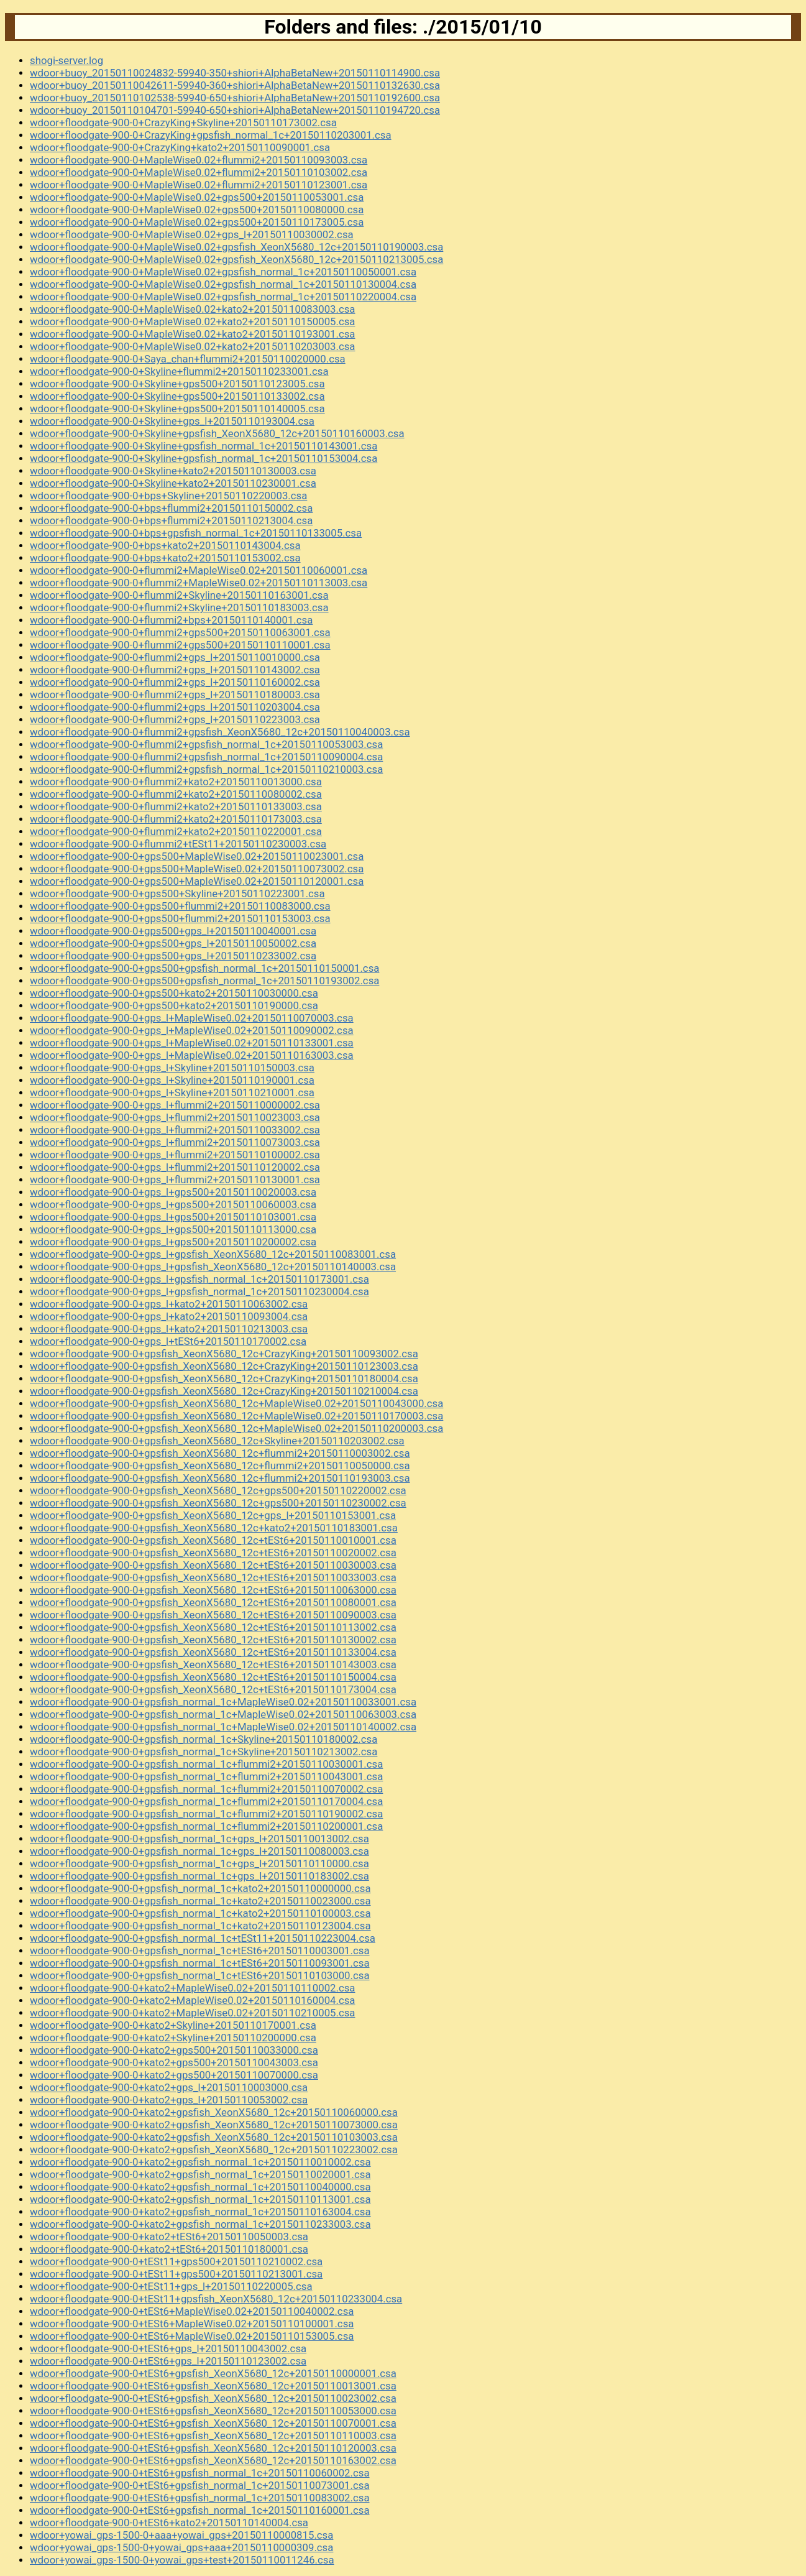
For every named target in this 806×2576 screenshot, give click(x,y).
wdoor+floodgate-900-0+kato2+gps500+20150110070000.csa (174, 2075)
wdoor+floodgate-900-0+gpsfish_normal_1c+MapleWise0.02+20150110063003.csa (223, 1714)
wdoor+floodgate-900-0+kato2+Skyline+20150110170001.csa (173, 2025)
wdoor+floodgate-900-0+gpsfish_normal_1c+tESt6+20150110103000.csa (200, 1975)
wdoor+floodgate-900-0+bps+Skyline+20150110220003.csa (168, 495)
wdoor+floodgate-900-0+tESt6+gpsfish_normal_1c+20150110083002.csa (200, 2497)
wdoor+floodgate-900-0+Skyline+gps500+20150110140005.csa (177, 408)
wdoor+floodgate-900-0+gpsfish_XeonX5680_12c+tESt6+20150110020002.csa (213, 1552)
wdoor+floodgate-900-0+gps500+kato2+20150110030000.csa (174, 993)
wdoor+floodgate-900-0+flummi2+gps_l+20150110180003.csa (175, 694)
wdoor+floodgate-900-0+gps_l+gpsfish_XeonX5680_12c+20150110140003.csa (213, 1266)
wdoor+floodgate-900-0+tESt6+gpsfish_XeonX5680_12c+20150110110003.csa (213, 2435)
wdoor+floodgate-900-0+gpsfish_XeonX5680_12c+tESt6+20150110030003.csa (213, 1565)
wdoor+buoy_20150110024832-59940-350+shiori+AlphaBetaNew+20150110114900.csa (235, 73)
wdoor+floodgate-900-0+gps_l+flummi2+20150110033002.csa (175, 1130)
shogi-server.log (66, 60)
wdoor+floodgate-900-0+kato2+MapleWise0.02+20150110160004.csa (192, 2000)
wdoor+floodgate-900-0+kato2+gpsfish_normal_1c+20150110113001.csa (200, 2199)
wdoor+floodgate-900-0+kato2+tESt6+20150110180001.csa (169, 2249)
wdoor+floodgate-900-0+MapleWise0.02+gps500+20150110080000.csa (197, 209)
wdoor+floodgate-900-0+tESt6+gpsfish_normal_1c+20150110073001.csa (200, 2485)
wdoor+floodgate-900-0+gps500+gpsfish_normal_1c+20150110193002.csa (204, 980)
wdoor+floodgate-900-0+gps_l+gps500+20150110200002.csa (173, 1241)
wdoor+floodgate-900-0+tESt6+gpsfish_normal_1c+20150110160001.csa (200, 2510)
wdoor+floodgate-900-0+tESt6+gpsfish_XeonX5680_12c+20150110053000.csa (213, 2410)
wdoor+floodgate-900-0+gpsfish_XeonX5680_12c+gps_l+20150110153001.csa (213, 1515)
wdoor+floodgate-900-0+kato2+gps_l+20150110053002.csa (169, 2100)
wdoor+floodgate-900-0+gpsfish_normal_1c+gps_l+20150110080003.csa (199, 1851)
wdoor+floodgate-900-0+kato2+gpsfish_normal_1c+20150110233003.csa (200, 2224)
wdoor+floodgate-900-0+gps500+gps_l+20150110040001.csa (173, 931)
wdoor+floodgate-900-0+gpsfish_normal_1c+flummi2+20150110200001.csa (206, 1826)
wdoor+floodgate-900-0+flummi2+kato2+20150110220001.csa (176, 831)
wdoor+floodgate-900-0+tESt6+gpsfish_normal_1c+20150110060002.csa (200, 2473)
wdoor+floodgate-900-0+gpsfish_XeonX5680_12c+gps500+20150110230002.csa (218, 1503)
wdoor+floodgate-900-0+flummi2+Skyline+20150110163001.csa (179, 595)
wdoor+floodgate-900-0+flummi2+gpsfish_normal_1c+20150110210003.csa (206, 769)
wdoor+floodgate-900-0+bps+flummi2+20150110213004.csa (171, 520)
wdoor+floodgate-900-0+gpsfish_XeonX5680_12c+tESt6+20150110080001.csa (213, 1602)
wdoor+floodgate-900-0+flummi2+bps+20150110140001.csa (171, 620)
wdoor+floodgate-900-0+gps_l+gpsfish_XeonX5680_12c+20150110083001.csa (213, 1254)
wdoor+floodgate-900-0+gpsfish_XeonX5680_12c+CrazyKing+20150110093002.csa (224, 1353)
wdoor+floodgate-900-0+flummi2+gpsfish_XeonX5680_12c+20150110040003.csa (220, 732)
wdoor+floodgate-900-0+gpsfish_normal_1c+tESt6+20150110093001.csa (200, 1963)
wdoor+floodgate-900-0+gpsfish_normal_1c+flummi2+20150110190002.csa (206, 1813)
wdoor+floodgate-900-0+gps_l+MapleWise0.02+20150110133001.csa (192, 1042)
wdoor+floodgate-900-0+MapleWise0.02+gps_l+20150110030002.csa (192, 234)
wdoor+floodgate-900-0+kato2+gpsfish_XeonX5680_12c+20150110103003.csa (214, 2137)
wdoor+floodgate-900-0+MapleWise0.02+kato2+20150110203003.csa (192, 346)
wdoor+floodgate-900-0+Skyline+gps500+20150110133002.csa (177, 396)
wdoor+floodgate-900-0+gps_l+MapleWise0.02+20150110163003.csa (192, 1055)
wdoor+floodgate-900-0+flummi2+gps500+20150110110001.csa (180, 645)
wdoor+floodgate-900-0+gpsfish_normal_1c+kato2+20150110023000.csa (200, 1901)
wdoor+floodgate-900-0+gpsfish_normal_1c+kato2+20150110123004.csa (200, 1925)
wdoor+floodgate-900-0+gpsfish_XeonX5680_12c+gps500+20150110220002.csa (218, 1490)
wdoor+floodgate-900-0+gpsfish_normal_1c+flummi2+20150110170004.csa (206, 1801)
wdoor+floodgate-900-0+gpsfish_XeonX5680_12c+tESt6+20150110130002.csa (213, 1639)
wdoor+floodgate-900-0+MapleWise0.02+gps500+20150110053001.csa (197, 197)
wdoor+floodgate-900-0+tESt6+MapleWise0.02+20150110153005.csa (192, 2336)
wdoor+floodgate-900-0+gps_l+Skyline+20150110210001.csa (172, 1092)
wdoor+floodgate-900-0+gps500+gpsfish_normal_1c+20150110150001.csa (204, 968)
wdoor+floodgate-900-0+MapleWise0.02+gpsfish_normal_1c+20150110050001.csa (223, 271)
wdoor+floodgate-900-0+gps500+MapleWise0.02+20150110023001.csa (197, 856)
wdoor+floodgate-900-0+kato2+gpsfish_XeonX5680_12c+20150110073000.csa (214, 2124)
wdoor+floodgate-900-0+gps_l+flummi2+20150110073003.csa (175, 1142)
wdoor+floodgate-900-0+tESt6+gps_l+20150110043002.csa (168, 2348)
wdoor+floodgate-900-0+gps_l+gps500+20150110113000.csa (173, 1229)
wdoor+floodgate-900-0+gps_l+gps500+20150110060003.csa (173, 1204)
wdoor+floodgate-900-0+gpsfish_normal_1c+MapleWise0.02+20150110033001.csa (223, 1702)
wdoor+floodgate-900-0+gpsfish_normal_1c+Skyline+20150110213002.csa (203, 1751)
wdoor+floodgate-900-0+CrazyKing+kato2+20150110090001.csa (180, 147)
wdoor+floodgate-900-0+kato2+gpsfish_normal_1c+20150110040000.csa (200, 2187)
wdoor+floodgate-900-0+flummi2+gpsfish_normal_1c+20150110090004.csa (206, 756)
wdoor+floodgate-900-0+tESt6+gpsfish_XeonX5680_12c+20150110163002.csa (213, 2460)
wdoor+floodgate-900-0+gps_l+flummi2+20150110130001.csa (175, 1179)
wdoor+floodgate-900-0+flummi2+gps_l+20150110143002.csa (175, 669)
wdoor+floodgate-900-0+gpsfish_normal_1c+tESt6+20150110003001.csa (200, 1950)
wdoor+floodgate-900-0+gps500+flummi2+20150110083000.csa (180, 906)
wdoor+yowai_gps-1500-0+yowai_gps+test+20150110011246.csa (182, 2560)
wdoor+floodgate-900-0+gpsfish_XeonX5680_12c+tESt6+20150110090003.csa (213, 1615)
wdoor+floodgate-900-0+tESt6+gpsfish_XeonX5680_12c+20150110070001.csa (213, 2423)
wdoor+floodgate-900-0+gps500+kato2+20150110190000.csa (174, 1005)
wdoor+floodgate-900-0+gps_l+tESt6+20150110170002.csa (168, 1341)
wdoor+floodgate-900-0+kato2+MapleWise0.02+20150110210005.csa (192, 2012)
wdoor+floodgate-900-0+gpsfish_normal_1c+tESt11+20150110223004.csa (202, 1938)
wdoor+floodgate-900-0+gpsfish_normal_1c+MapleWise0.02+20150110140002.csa (223, 1726)
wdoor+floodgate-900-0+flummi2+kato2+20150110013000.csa (176, 781)
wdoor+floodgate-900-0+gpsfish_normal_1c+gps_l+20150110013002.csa (199, 1838)
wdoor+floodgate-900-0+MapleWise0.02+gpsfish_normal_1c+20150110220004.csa (223, 296)
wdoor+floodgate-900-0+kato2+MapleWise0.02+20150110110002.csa (192, 1988)
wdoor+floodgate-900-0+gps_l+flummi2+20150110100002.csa (175, 1154)
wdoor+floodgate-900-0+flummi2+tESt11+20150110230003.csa (178, 844)
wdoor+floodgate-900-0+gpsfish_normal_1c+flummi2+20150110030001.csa (206, 1764)
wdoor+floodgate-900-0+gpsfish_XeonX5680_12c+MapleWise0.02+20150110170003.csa (236, 1416)
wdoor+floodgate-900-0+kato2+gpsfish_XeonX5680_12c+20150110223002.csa (214, 2149)
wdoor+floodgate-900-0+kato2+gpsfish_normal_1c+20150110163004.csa (200, 2211)
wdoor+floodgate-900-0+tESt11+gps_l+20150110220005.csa (171, 2286)
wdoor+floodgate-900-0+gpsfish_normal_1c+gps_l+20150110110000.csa (199, 1863)
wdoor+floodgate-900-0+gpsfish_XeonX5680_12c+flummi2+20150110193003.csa (220, 1478)
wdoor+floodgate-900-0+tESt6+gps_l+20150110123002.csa (168, 2361)
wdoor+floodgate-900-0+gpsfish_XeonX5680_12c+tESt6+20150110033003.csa (213, 1577)
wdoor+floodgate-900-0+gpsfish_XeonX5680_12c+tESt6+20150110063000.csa (213, 1590)
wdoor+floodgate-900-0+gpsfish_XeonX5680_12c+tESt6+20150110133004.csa (213, 1652)
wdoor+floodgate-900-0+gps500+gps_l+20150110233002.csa (173, 955)
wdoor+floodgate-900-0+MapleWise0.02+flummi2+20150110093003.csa (198, 160)
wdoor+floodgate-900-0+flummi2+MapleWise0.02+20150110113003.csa (198, 582)
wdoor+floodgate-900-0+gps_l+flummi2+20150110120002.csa (175, 1167)
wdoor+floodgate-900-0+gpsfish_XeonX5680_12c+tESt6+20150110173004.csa (213, 1689)
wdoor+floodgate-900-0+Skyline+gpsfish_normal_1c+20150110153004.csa (203, 458)
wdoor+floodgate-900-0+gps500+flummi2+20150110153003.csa (180, 918)
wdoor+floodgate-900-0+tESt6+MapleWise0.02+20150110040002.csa (192, 2311)
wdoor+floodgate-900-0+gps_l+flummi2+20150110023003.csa (175, 1117)
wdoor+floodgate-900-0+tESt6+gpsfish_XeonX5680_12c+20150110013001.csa (213, 2386)
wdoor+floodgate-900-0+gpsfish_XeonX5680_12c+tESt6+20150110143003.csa (213, 1664)
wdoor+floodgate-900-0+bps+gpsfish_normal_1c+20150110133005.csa (196, 533)
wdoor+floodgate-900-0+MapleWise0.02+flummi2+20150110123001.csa (198, 184)
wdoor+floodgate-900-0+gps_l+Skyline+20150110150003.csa (172, 1067)
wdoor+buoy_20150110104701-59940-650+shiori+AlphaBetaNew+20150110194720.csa (235, 110)
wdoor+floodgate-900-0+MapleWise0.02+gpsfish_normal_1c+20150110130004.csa (223, 284)
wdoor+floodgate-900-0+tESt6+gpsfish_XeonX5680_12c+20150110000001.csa (213, 2373)
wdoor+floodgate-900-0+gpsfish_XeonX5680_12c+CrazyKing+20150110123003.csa (224, 1366)
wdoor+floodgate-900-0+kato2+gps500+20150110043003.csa (174, 2062)
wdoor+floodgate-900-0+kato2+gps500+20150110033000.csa (174, 2050)
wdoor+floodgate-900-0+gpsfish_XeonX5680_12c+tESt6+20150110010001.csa (213, 1540)
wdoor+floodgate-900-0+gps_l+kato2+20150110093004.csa (169, 1316)
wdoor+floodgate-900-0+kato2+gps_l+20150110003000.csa (169, 2087)
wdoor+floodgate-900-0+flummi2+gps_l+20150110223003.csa (175, 719)
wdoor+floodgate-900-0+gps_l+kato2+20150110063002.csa (169, 1304)
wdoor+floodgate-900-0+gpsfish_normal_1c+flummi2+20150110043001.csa (206, 1776)
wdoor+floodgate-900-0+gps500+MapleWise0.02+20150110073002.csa (197, 868)
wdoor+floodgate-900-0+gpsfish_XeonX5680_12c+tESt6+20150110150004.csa (213, 1677)
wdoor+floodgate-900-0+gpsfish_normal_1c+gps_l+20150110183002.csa (199, 1876)
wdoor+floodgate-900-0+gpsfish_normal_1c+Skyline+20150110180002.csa (203, 1739)
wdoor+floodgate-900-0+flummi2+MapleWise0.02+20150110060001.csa (198, 570)
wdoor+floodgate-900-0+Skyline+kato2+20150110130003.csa (173, 470)
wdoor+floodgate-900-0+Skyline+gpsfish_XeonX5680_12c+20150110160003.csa (217, 433)
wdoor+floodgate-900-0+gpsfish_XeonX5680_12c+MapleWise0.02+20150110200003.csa (236, 1428)
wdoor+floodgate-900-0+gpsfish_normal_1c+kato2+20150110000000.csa (200, 1888)
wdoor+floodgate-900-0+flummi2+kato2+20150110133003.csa (176, 806)
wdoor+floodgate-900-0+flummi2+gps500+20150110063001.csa (180, 632)
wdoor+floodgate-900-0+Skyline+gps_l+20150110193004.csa (172, 421)
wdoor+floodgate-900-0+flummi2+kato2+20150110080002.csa (176, 794)
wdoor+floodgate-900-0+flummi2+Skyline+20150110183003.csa (179, 607)
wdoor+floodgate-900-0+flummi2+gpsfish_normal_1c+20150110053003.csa (206, 744)
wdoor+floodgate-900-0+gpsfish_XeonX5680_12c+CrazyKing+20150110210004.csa (224, 1391)
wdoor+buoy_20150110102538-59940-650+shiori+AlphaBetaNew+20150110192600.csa (235, 97)
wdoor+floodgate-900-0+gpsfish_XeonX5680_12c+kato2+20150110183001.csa (214, 1527)
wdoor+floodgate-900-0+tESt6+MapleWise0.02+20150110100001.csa (192, 2323)
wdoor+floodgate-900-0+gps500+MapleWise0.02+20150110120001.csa (197, 881)
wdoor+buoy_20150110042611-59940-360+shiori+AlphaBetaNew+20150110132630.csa (235, 85)
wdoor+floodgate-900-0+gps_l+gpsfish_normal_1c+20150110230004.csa (199, 1291)
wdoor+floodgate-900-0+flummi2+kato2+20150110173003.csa (176, 819)
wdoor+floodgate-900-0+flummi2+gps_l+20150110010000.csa (175, 657)
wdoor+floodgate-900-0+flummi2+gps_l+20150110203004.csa (175, 707)
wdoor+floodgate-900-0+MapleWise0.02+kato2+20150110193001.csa (192, 334)
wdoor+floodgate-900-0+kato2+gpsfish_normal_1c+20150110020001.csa (200, 2174)
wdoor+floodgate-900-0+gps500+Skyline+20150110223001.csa (177, 893)
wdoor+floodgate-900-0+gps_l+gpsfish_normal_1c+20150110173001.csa (199, 1279)
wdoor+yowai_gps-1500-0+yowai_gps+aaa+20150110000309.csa (181, 2547)
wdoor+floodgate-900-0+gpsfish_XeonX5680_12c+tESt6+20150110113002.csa (213, 1627)
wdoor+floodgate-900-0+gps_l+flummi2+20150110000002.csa (175, 1105)
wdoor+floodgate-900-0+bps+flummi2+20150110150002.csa (171, 508)
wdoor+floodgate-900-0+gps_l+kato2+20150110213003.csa (169, 1329)
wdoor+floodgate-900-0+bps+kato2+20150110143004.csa (165, 545)
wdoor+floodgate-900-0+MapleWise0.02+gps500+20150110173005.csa (197, 222)
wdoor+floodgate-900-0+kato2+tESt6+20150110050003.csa (169, 2236)
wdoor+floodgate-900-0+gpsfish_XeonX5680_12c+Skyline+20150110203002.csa (217, 1440)
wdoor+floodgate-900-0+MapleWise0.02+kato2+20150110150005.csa (192, 321)
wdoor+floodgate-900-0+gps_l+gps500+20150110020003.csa (173, 1192)
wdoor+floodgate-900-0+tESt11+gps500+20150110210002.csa (176, 2261)
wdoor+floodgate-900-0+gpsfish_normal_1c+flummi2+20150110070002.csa (206, 1789)
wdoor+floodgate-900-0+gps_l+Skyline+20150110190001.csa (172, 1080)
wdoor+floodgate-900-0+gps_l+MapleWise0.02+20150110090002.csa (192, 1030)
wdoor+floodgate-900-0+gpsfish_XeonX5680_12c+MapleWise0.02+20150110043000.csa (236, 1403)
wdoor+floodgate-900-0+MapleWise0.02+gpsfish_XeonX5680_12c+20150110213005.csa (236, 259)
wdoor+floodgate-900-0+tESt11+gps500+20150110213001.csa (176, 2274)
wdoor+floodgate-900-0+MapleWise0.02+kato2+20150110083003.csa (192, 309)
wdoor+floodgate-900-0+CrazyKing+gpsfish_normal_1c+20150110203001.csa (211, 135)
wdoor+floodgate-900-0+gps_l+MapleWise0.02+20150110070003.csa (192, 1018)
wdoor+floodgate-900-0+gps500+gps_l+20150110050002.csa (173, 943)
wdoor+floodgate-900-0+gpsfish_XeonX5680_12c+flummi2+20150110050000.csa (220, 1465)
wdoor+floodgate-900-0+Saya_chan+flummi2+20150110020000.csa (188, 359)
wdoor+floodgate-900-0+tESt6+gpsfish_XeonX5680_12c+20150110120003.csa (213, 2448)
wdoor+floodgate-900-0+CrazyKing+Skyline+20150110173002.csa (183, 122)
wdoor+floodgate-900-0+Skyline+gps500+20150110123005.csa (177, 383)
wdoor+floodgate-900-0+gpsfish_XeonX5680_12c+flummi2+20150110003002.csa (220, 1453)
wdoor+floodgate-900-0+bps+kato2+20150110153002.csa (165, 558)
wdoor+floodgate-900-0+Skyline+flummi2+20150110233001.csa (179, 371)
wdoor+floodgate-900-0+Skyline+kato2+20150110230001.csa (173, 483)
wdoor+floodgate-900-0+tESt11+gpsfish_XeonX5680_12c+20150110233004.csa (216, 2298)
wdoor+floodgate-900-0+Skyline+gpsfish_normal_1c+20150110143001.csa (203, 446)
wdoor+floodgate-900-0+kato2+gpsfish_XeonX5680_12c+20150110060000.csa (214, 2112)
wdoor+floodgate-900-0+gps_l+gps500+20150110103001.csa (173, 1217)
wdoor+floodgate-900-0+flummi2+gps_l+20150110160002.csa (175, 682)
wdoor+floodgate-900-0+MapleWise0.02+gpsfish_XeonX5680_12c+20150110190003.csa (236, 247)
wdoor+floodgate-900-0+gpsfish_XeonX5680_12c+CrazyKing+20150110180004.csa (224, 1378)
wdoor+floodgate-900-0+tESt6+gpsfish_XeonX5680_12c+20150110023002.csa (213, 2398)
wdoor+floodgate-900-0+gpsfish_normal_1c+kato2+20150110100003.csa (200, 1913)
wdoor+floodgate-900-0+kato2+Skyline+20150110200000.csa (173, 2037)
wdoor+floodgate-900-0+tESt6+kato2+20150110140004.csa (169, 2522)
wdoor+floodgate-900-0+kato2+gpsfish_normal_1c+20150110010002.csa (200, 2162)
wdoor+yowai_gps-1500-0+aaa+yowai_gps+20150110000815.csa (181, 2535)
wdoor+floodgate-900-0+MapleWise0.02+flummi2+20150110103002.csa (198, 172)
